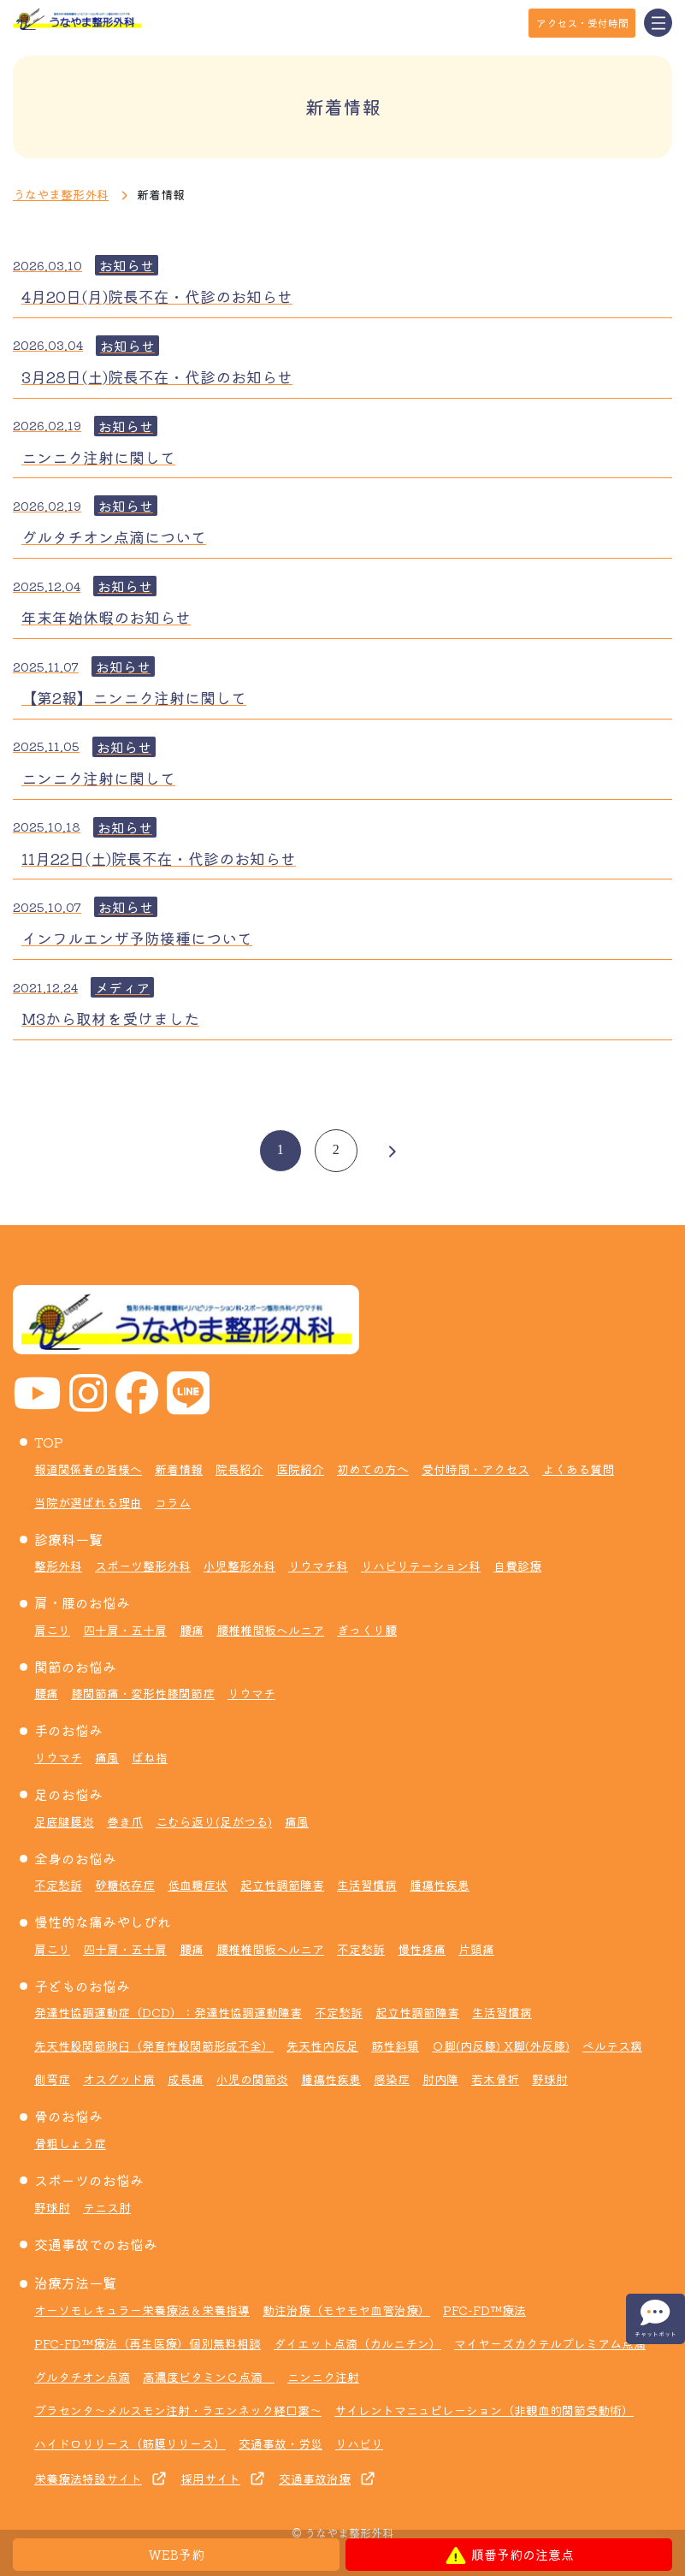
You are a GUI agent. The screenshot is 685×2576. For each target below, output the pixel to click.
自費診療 (517, 1565)
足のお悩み (68, 1794)
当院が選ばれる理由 (88, 1502)
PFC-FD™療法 (484, 2309)
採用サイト (210, 2478)
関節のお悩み (75, 1666)
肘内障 (440, 2078)
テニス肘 (107, 2207)
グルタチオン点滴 (82, 2376)
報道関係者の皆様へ (88, 1468)
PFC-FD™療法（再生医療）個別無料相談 (147, 2343)
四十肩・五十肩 (125, 1629)
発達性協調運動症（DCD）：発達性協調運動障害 (168, 2012)
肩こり (52, 1629)
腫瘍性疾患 (439, 1884)
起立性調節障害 (282, 1884)
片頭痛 (476, 1948)
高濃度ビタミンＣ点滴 (209, 2376)
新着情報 (179, 1468)
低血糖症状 (197, 1884)
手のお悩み (68, 1730)
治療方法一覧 (75, 2282)
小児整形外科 (239, 1565)
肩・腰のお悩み (82, 1602)
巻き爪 (125, 1821)
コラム (173, 1502)
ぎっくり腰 (367, 1629)
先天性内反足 (322, 2045)
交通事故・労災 (280, 2443)
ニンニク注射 (323, 2376)
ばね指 (150, 1757)
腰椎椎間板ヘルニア (270, 1629)
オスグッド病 (119, 2078)
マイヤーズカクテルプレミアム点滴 (550, 2343)
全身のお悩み (75, 1858)
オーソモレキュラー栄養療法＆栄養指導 (142, 2309)
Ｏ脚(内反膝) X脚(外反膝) (501, 2045)
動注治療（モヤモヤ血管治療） (346, 2309)
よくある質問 (578, 1468)
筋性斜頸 (395, 2045)
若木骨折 (495, 2078)
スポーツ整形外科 (143, 1565)
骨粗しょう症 (70, 2143)
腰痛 (192, 1629)
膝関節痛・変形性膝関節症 (143, 1693)
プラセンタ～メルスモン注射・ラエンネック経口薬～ (178, 2410)
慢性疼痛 (422, 1948)
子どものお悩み (82, 1985)
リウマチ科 (318, 1565)
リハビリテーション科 (421, 1565)
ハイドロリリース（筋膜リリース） (130, 2443)
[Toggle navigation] (658, 23)
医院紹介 (300, 1468)
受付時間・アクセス (475, 1468)
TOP (48, 1441)
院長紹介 (239, 1468)
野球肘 (550, 2078)
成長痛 (186, 2078)
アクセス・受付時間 (582, 22)
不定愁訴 (58, 1884)
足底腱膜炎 (64, 1821)
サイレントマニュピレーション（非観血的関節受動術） (484, 2410)
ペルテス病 (612, 2045)
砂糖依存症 (125, 1884)
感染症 (392, 2078)
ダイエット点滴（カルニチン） (357, 2343)
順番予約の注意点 (509, 2554)
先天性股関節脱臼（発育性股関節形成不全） (154, 2045)
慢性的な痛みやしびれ (102, 1921)
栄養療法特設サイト (88, 2478)
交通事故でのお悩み (95, 2244)
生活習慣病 (367, 1884)
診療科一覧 (68, 1539)
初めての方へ (373, 1468)
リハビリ (359, 2443)
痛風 (107, 1757)
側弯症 (52, 2078)
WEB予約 (176, 2554)
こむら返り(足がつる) (214, 1821)
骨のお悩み (68, 2115)
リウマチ (251, 1693)
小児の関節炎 (252, 2078)
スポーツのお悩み (89, 2180)
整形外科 (58, 1565)
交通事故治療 (315, 2478)
